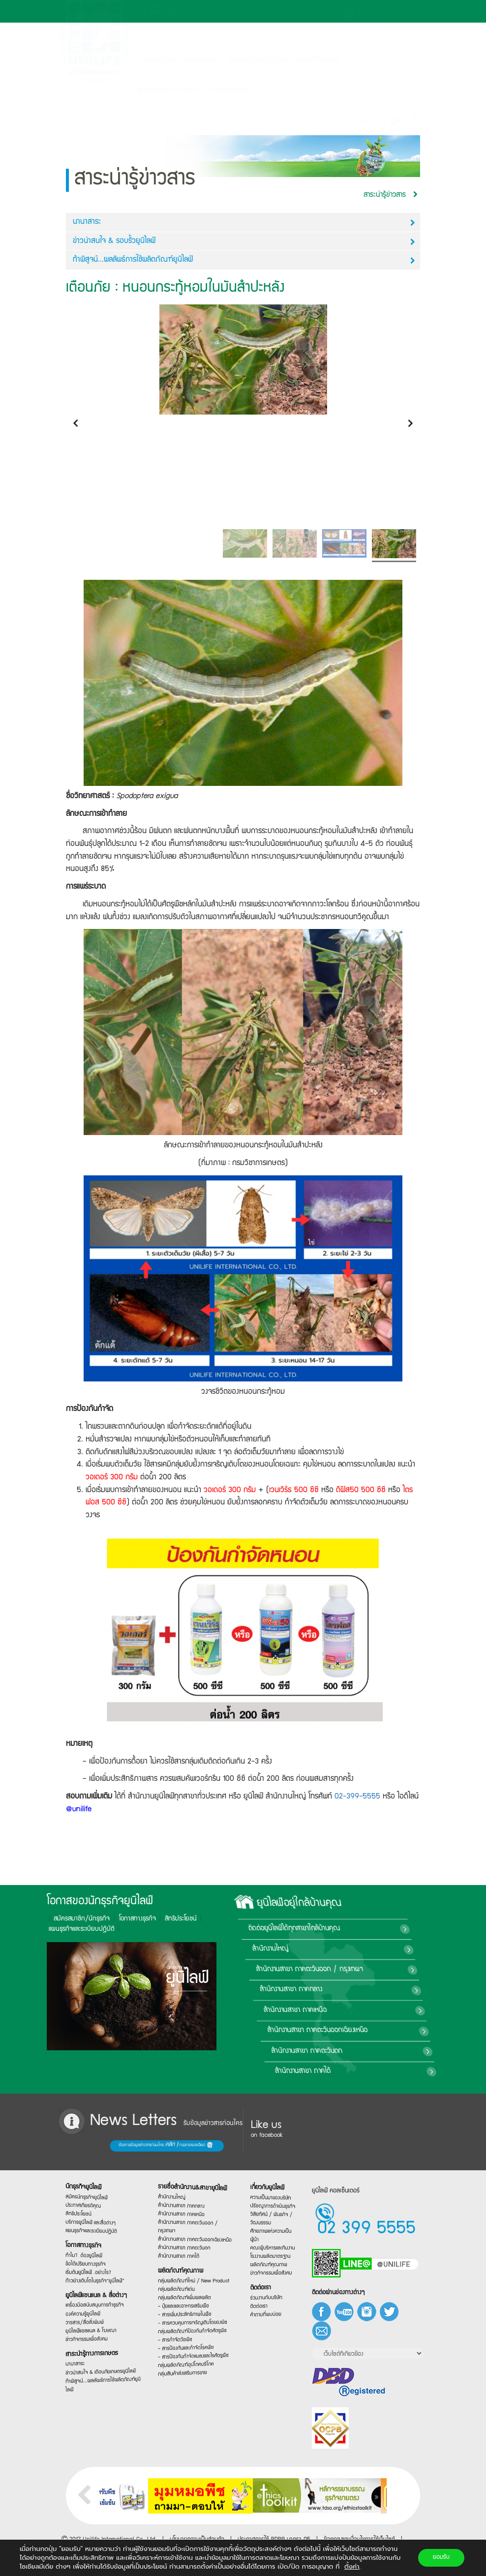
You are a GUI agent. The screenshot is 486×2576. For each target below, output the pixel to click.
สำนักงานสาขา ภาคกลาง (384, 1990)
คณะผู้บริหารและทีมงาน (272, 2248)
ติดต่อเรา (266, 2290)
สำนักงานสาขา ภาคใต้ (371, 2071)
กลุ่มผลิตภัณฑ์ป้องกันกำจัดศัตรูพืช (191, 2334)
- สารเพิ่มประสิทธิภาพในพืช (188, 2317)
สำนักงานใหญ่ (376, 1949)
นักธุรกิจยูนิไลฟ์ (90, 2177)
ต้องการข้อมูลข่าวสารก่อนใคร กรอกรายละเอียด (108, 2145)
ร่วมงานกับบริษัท (269, 2300)
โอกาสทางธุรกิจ (201, 60)
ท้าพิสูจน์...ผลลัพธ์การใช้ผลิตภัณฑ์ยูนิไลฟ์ (244, 260)
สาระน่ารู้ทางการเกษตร (95, 2359)
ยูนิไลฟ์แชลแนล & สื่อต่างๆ (170, 90)
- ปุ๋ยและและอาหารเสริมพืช (187, 2308)
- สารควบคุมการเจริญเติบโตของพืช (192, 2325)
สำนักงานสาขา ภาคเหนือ (382, 2010)
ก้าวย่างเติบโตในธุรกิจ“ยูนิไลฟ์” (96, 2280)
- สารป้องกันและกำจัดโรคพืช (188, 2352)
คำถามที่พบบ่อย (268, 2317)
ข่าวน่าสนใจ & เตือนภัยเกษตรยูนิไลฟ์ (99, 2375)
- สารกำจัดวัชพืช (182, 2346)
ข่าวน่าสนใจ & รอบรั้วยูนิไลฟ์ (244, 241)
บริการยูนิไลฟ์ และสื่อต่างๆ (94, 2218)
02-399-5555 (357, 1797)
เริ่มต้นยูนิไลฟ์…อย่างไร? (93, 2271)
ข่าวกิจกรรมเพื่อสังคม (92, 2343)
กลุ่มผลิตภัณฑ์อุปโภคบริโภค (188, 2370)
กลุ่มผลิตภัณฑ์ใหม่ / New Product (192, 2281)
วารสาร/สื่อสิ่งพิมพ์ (91, 2326)
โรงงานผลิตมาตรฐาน (271, 2257)
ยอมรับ (441, 2557)
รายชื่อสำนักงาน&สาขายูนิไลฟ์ (191, 2184)
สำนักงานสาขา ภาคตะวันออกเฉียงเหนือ (398, 2031)
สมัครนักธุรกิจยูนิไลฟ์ (92, 2189)
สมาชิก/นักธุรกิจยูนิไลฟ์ (258, 60)
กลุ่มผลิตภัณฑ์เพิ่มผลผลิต (188, 2299)
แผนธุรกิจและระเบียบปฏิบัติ (94, 2227)
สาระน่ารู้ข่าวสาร (228, 90)
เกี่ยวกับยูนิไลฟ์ (156, 60)
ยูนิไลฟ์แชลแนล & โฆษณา (94, 2334)
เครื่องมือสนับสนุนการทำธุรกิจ (96, 2306)
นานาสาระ (244, 222)
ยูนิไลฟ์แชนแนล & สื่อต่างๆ (97, 2297)
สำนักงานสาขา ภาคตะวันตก (381, 2051)
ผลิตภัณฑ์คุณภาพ (185, 2271)
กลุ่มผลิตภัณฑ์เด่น (183, 2290)
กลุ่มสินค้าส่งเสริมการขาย (187, 2380)
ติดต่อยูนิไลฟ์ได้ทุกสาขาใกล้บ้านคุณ (406, 1929)
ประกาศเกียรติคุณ (90, 2197)
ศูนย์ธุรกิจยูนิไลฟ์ (317, 60)
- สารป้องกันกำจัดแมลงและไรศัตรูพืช (192, 2359)
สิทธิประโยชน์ (70, 1919)
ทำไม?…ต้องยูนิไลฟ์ (90, 2252)
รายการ (361, 11)
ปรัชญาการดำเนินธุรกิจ (272, 2205)
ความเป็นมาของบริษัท (271, 2196)
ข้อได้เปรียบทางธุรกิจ (91, 2262)
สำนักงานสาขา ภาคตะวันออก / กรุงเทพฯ (408, 1970)
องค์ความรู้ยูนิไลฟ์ (90, 2316)
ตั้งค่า (352, 2566)
